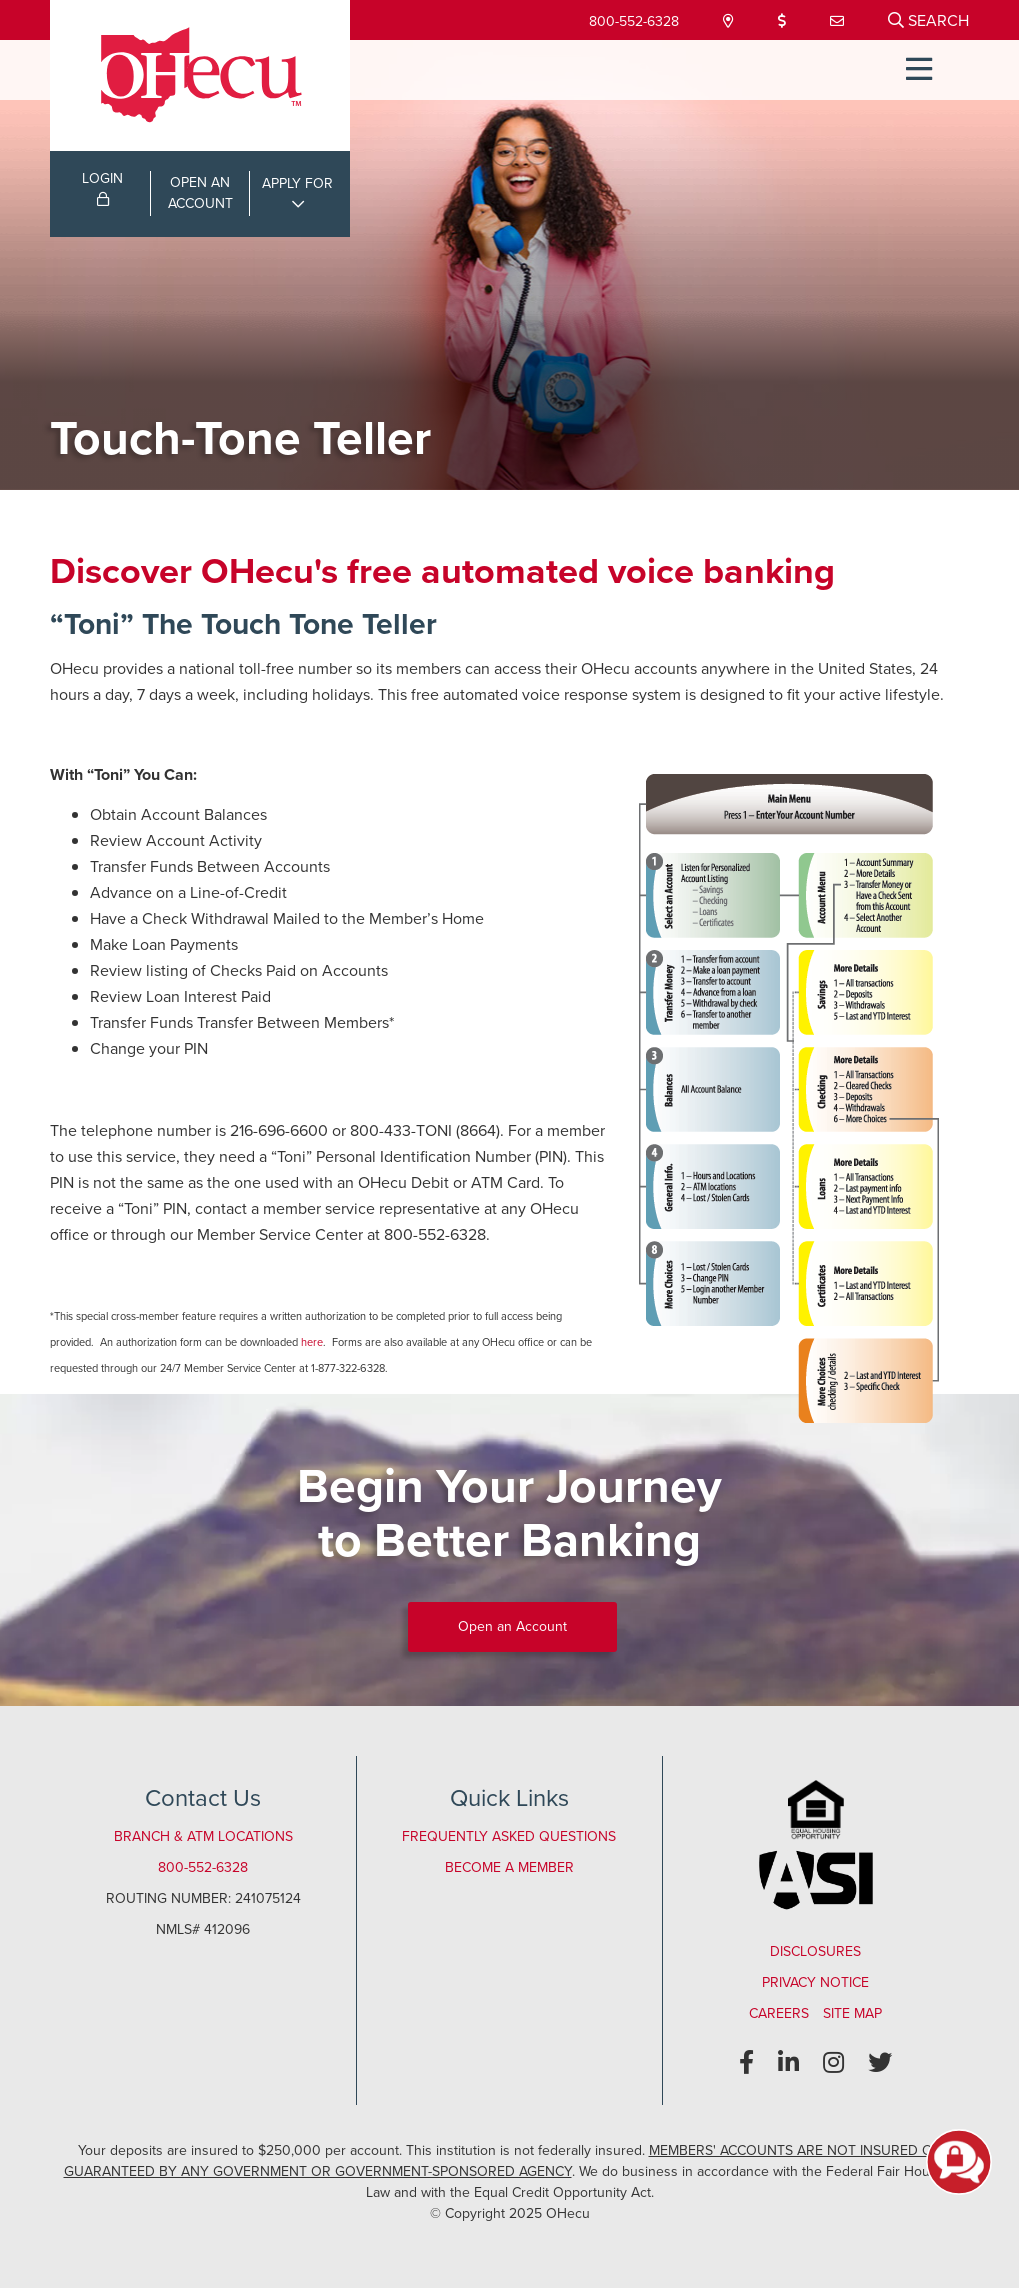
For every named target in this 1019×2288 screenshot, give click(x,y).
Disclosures (815, 1951)
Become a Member (509, 1867)
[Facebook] (746, 2063)
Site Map (852, 2013)
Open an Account (512, 1626)
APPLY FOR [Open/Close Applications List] (297, 183)
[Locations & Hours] (730, 21)
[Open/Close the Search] (928, 20)
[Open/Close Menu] (919, 70)
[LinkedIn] (788, 2063)
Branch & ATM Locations (203, 1836)
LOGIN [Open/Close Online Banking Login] (102, 187)
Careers (779, 2013)
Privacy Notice (815, 1982)
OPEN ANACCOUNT (200, 193)
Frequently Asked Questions (509, 1836)
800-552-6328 (634, 21)
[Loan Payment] (784, 21)
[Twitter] (880, 2063)
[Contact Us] (839, 21)
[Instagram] (833, 2063)
